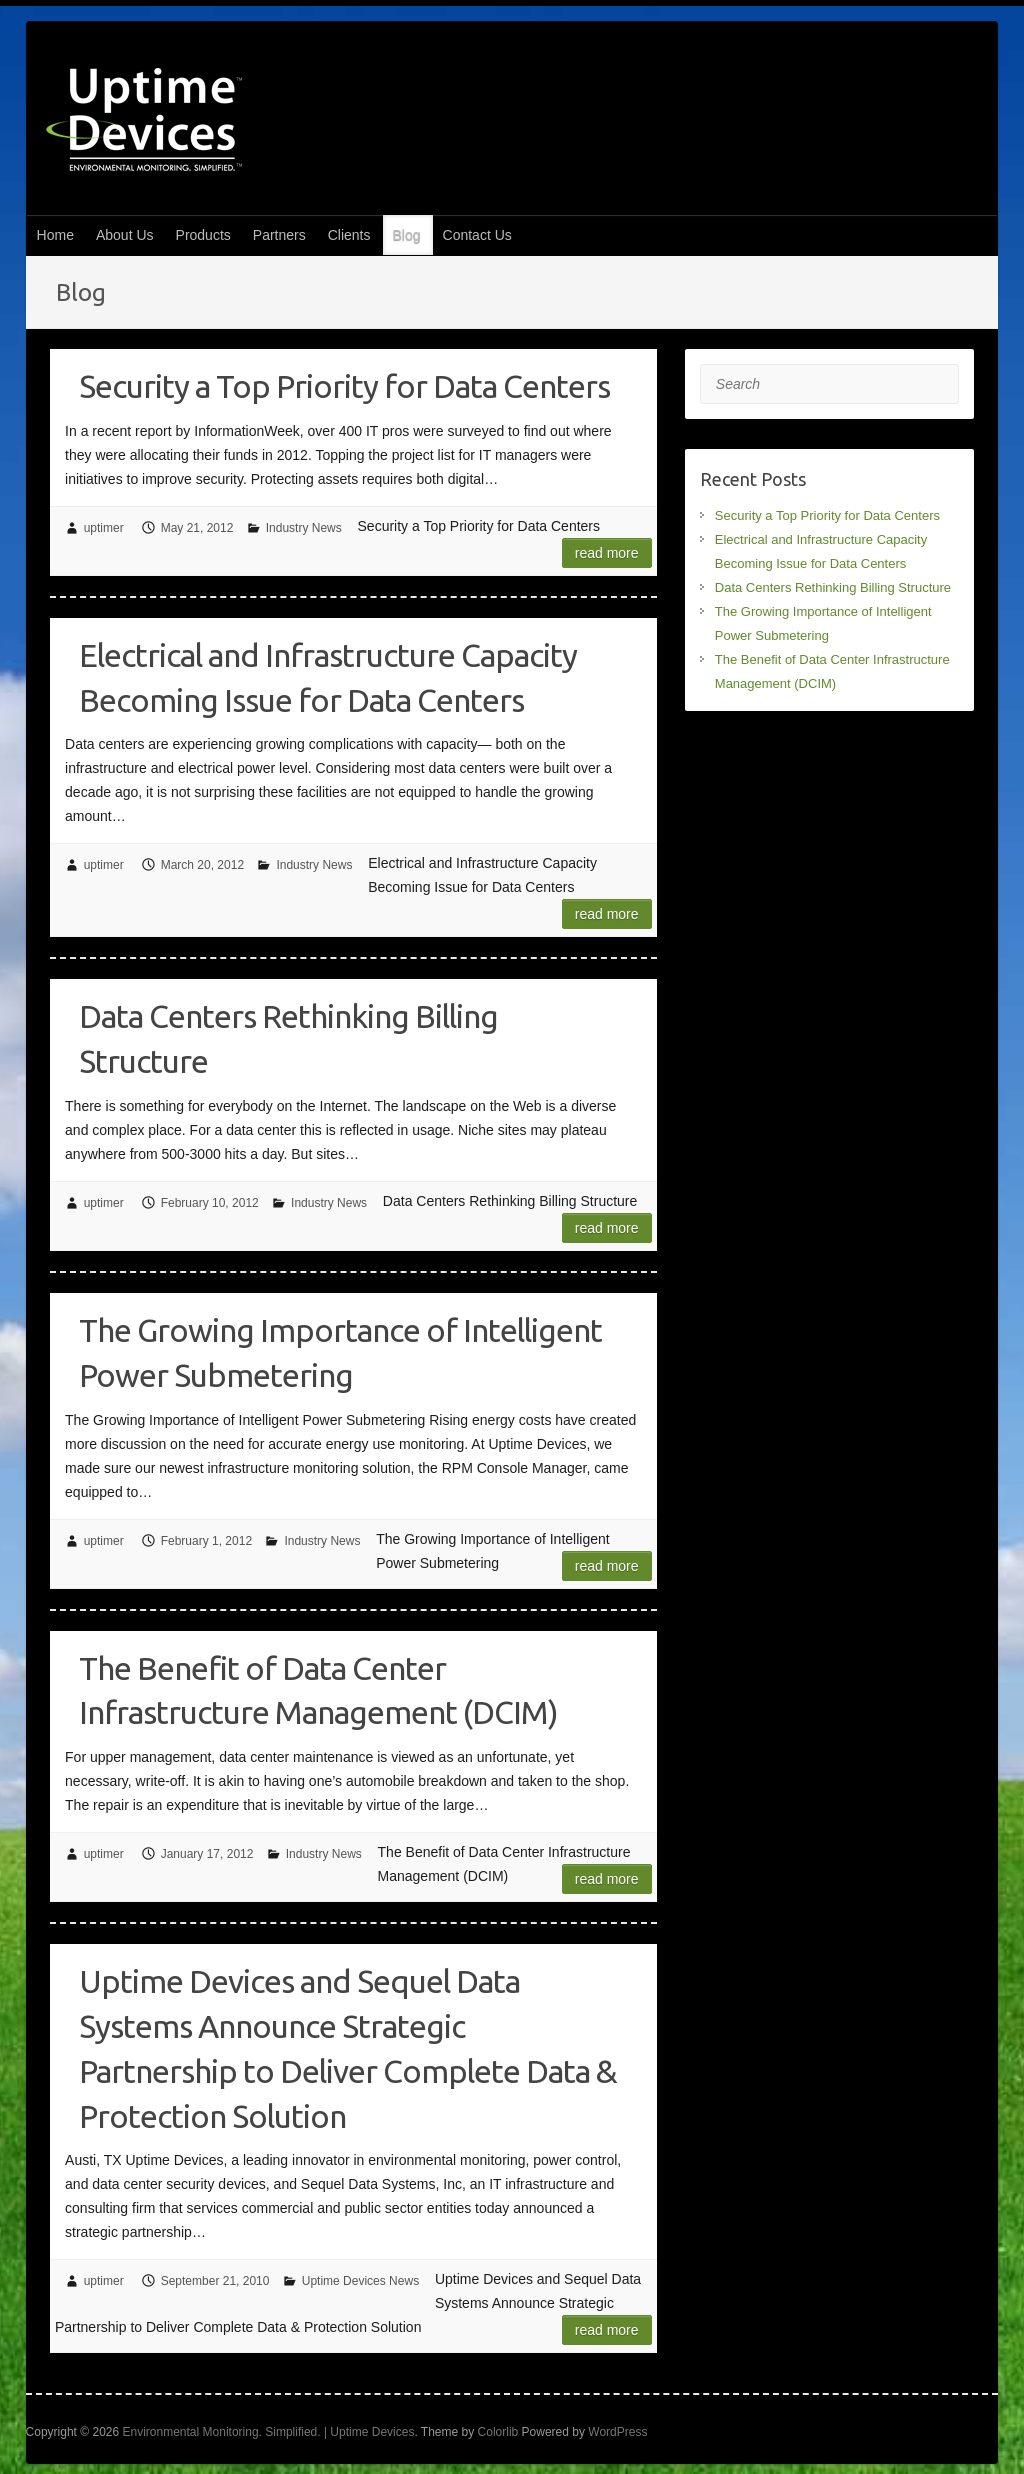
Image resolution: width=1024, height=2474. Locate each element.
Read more (607, 553)
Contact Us (477, 235)
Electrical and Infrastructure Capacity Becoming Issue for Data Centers (328, 677)
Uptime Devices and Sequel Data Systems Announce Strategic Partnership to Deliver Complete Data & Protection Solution (348, 2048)
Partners (279, 235)
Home (55, 235)
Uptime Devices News (360, 2281)
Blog (407, 235)
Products (203, 235)
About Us (125, 235)
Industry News (304, 528)
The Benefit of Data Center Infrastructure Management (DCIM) (318, 1690)
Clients (349, 235)
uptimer (104, 528)
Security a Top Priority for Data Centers (344, 386)
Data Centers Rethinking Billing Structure (288, 1038)
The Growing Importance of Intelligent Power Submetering (340, 1352)
